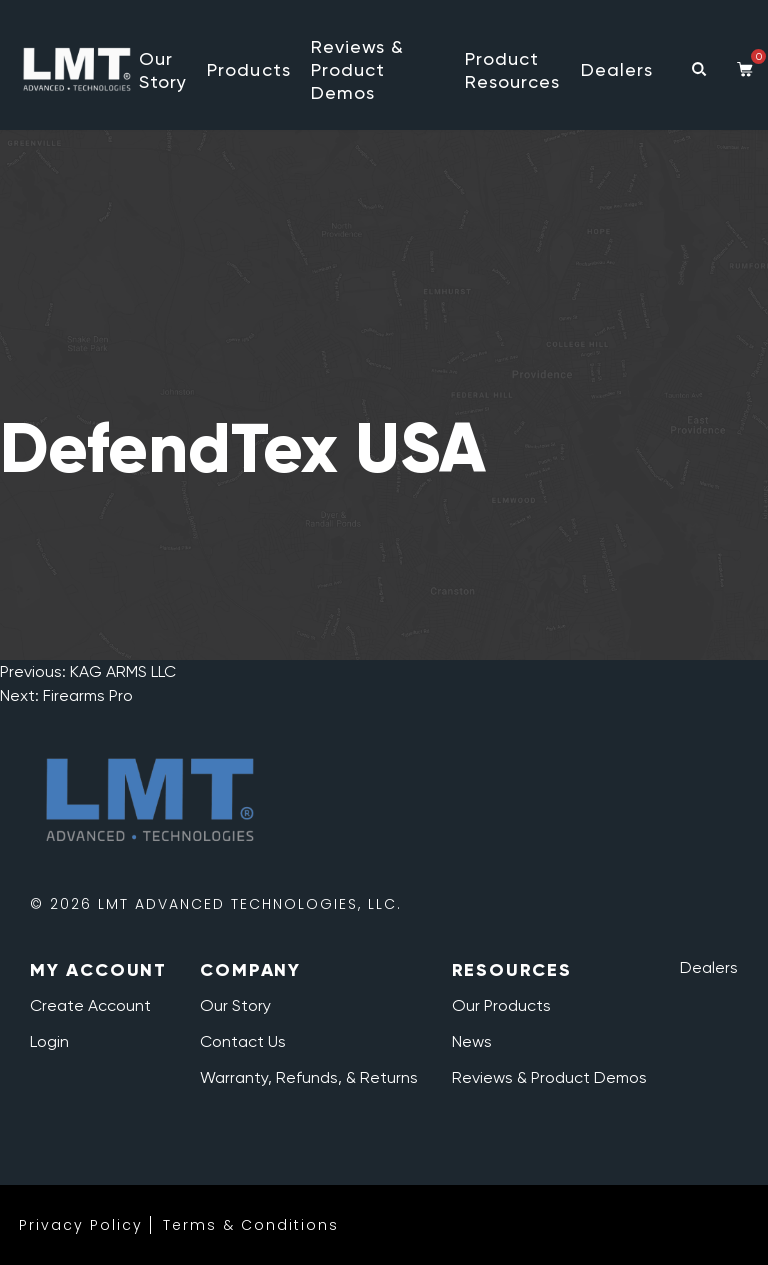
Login (49, 1041)
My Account (98, 970)
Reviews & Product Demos (358, 69)
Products (249, 69)
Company (250, 970)
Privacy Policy (81, 1225)
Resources (512, 970)
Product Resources (513, 70)
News (472, 1041)
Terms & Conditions (251, 1225)
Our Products (501, 1005)
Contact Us (243, 1041)
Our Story (163, 70)
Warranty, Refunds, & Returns (309, 1077)
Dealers (617, 69)
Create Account (90, 1005)
